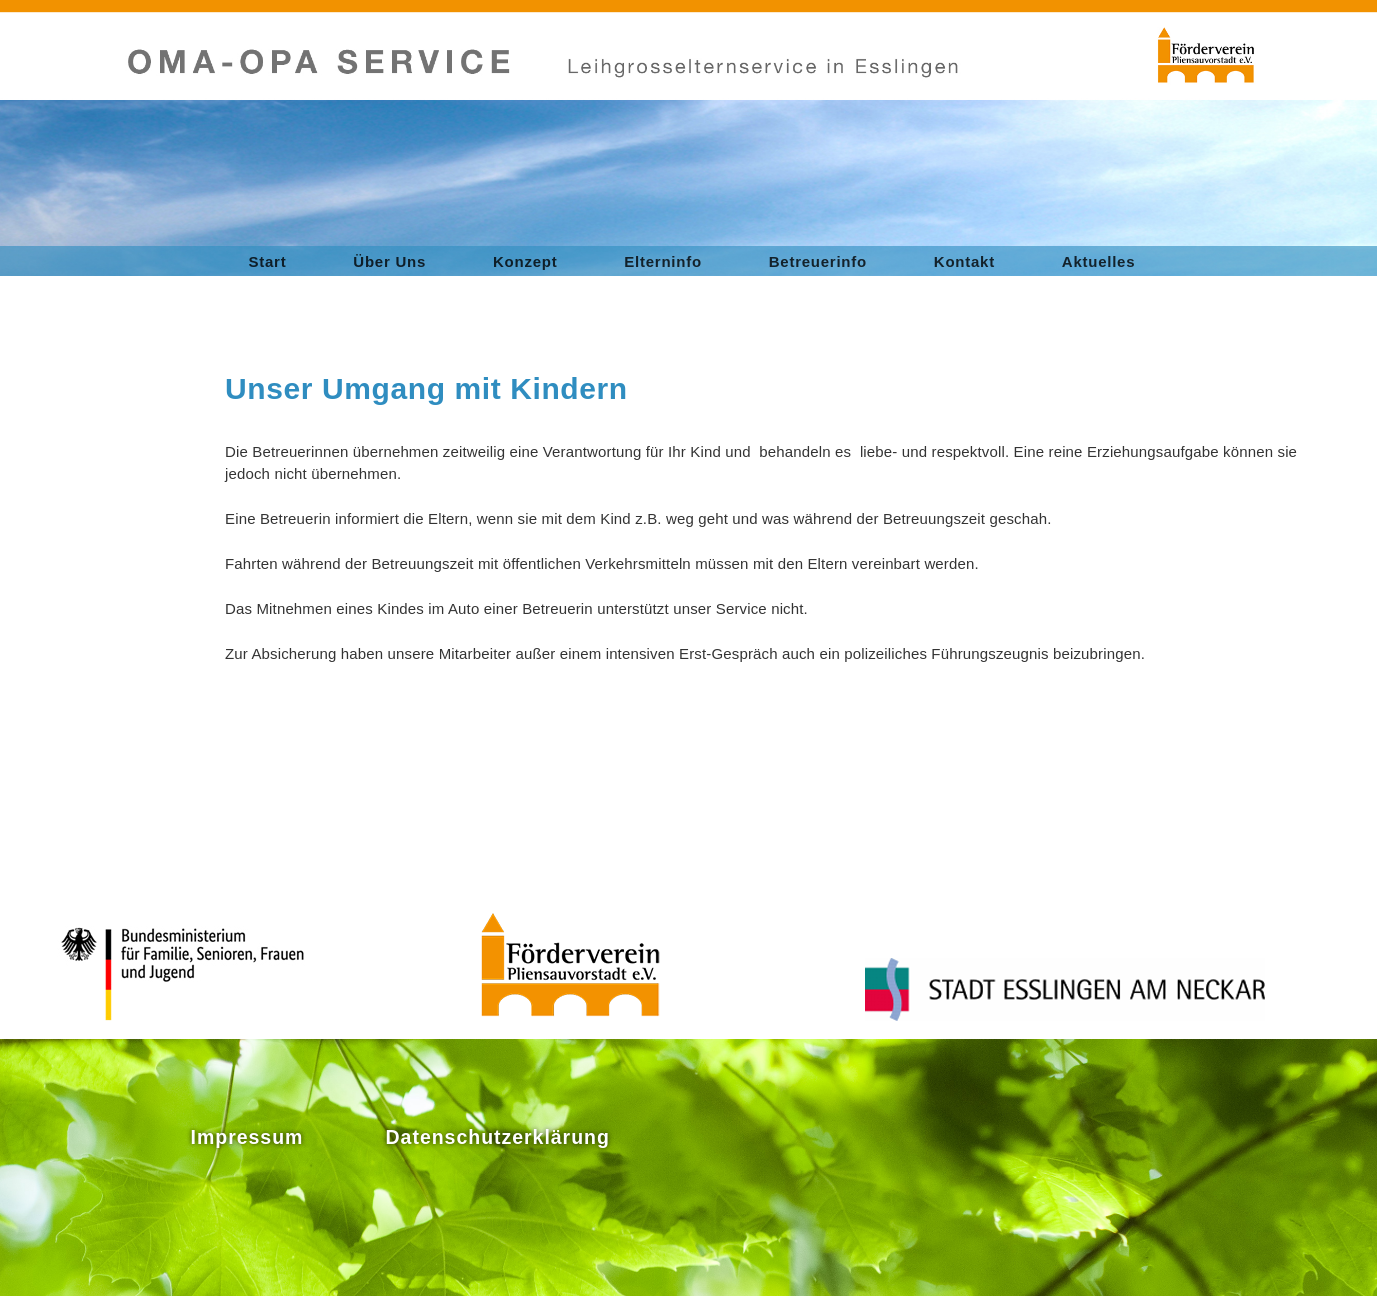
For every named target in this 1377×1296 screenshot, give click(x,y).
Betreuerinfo (818, 261)
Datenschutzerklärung (498, 1137)
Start (268, 261)
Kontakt (964, 261)
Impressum (247, 1137)
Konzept (525, 261)
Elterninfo (663, 261)
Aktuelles (1098, 261)
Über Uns (389, 261)
